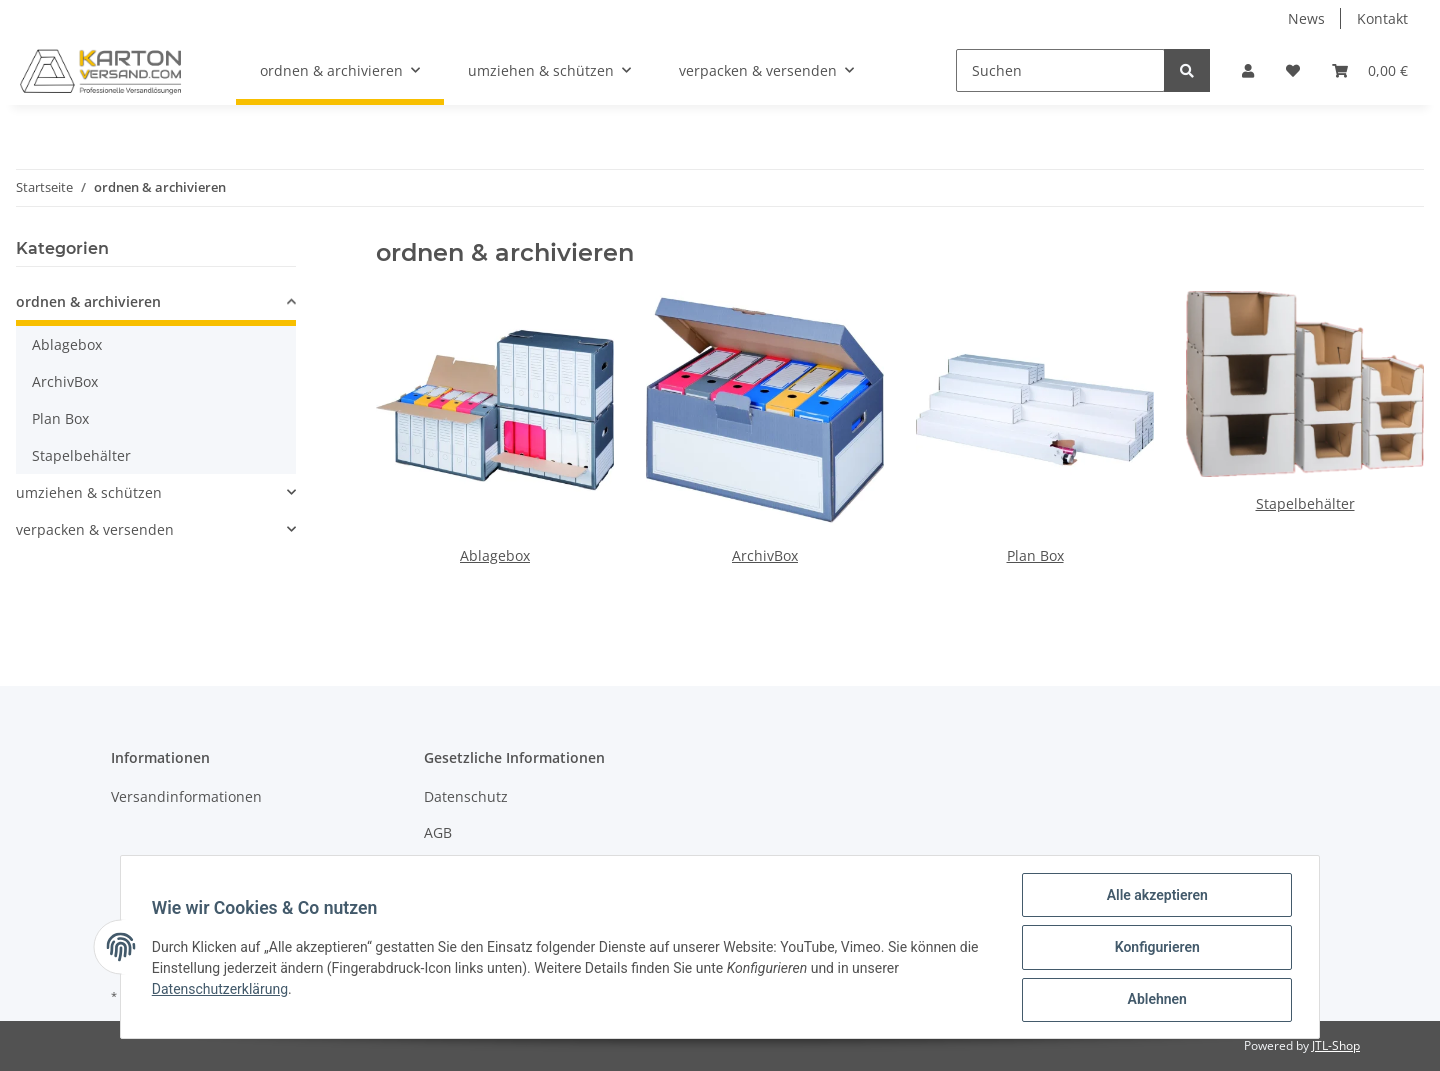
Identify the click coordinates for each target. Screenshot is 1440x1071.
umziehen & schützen (89, 492)
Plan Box (1035, 555)
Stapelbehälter (1305, 503)
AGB (438, 832)
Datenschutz (466, 796)
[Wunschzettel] (1293, 70)
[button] (1248, 70)
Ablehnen (1155, 1000)
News (1306, 18)
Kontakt (1382, 18)
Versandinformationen (186, 796)
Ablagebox (495, 555)
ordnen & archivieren (88, 301)
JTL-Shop (1336, 1045)
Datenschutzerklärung (221, 990)
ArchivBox (765, 555)
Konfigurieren (1155, 948)
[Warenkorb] (1370, 70)
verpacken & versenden (95, 529)
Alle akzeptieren (1155, 896)
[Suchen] (1060, 70)
